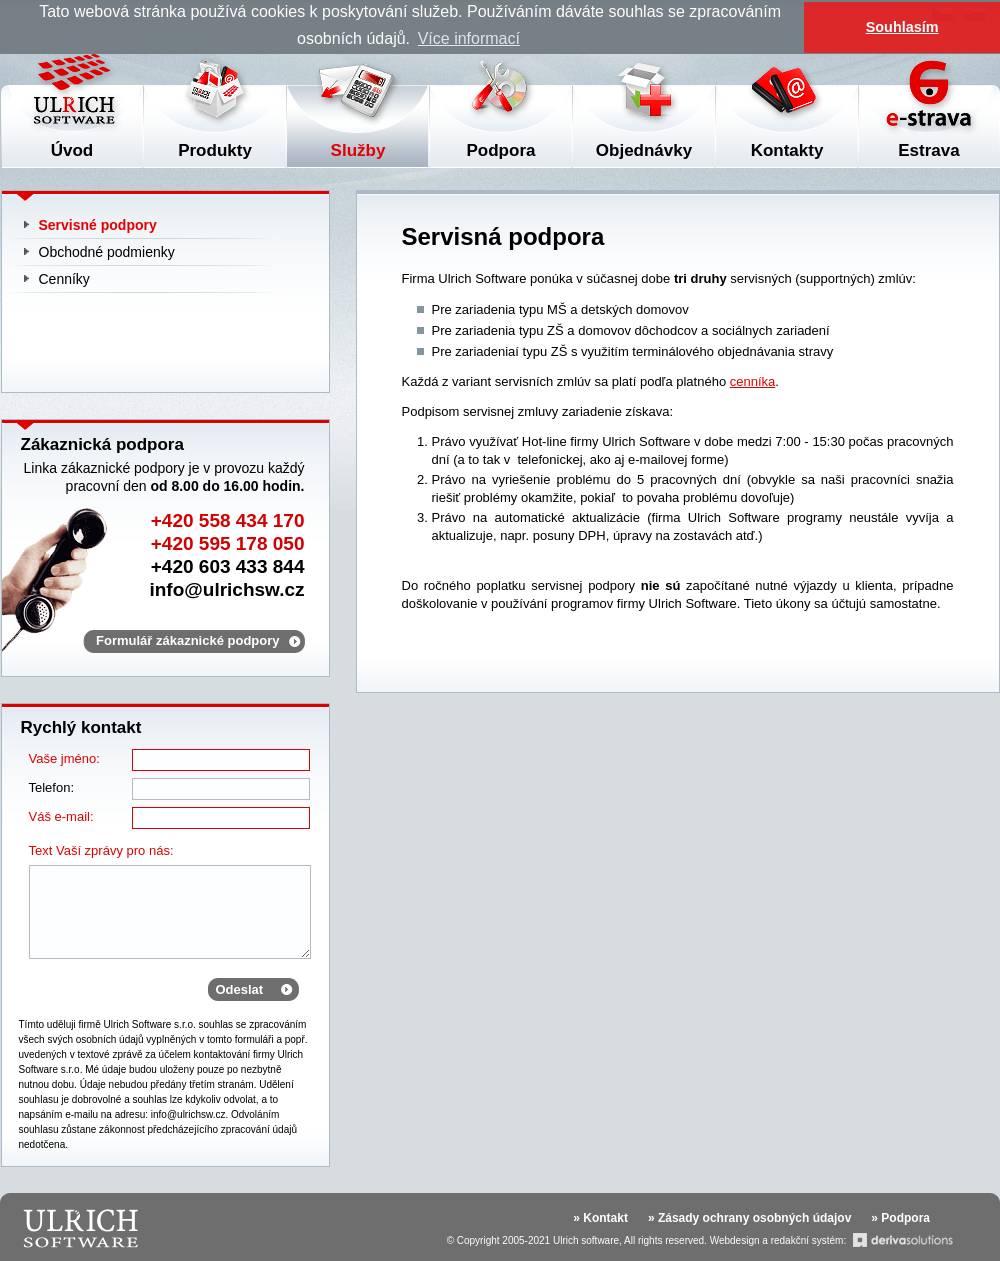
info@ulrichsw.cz (226, 589)
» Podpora (900, 1218)
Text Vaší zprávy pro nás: (101, 850)
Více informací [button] (469, 38)
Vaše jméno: (64, 758)
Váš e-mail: (61, 816)
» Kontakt (600, 1218)
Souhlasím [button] (902, 27)
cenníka (753, 381)
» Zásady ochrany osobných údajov (749, 1218)
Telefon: (52, 787)
